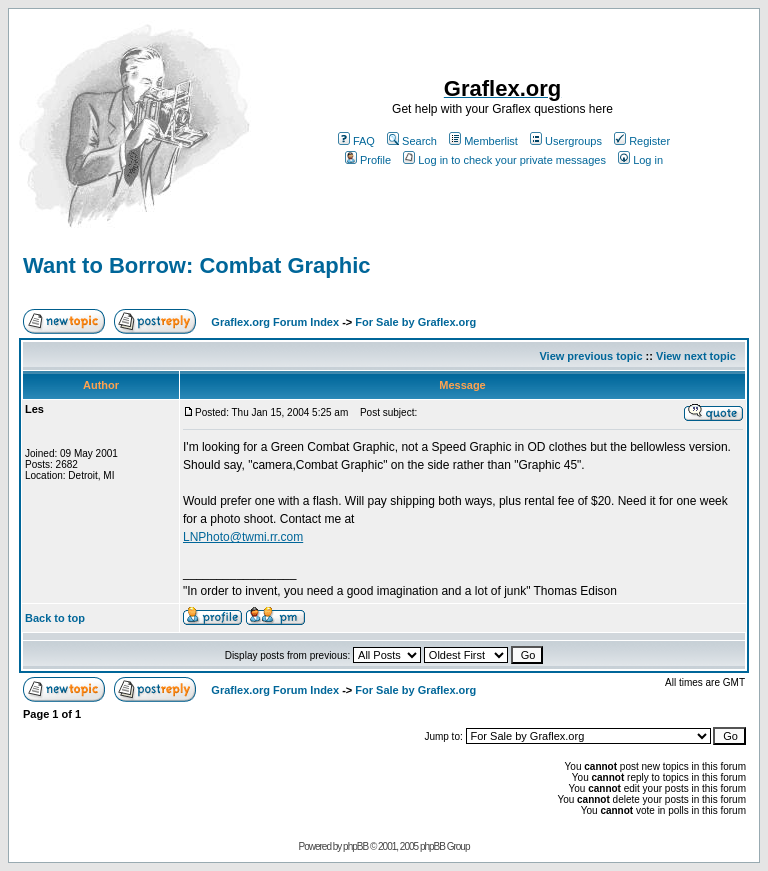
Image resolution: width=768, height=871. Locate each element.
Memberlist (483, 141)
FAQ (356, 141)
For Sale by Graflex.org (415, 322)
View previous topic (590, 356)
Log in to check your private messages (504, 160)
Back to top (55, 618)
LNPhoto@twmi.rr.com (243, 537)
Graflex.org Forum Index (275, 322)
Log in (640, 160)
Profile (368, 160)
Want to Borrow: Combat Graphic (197, 265)
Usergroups (566, 141)
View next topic (696, 356)
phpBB (355, 846)
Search (412, 141)
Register (642, 141)
